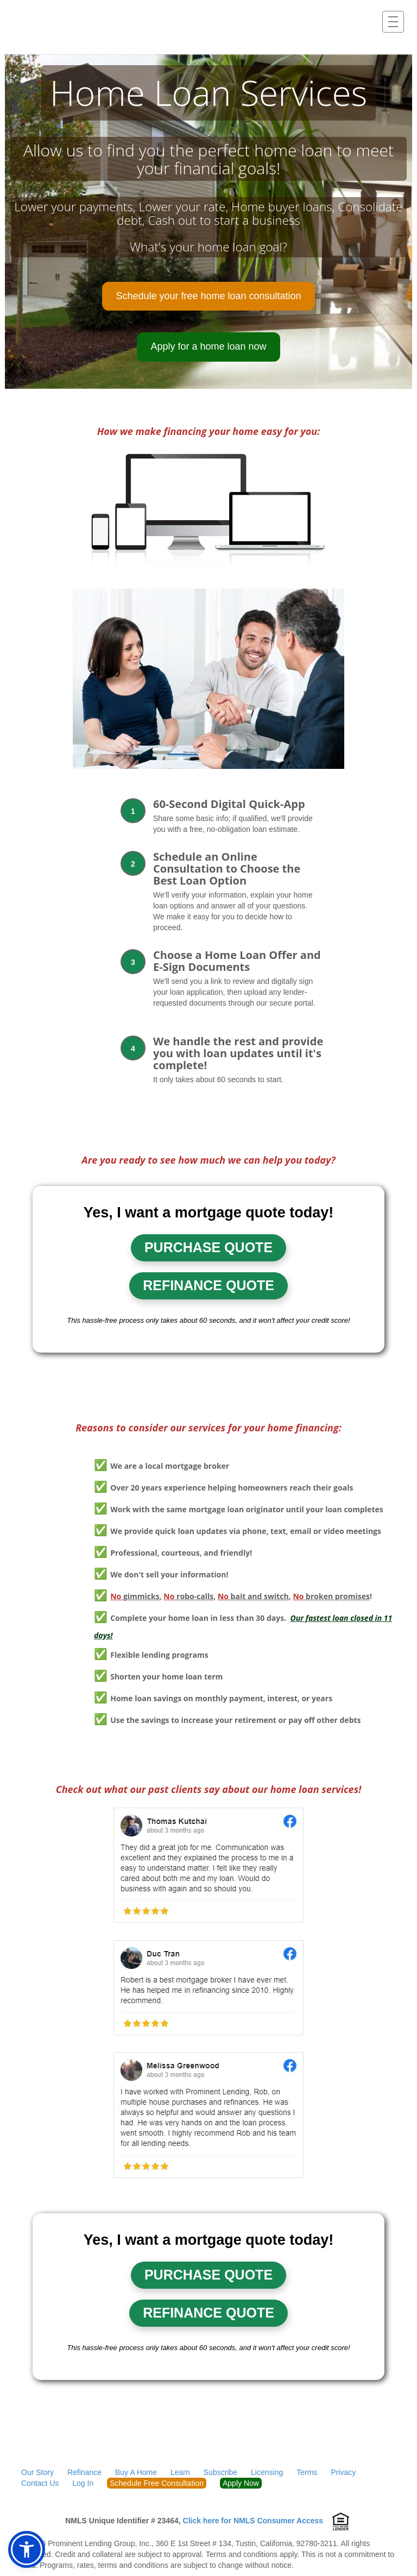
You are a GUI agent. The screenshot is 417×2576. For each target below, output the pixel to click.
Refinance (84, 2472)
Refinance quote (208, 1285)
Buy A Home (136, 2472)
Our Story (37, 2472)
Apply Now (241, 2483)
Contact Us (40, 2483)
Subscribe (220, 2472)
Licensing (267, 2472)
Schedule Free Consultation (157, 2483)
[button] (26, 2549)
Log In (82, 2483)
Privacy (343, 2472)
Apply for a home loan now (208, 346)
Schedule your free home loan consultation (208, 296)
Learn (180, 2472)
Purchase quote (208, 1247)
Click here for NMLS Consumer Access (253, 2521)
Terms (306, 2472)
